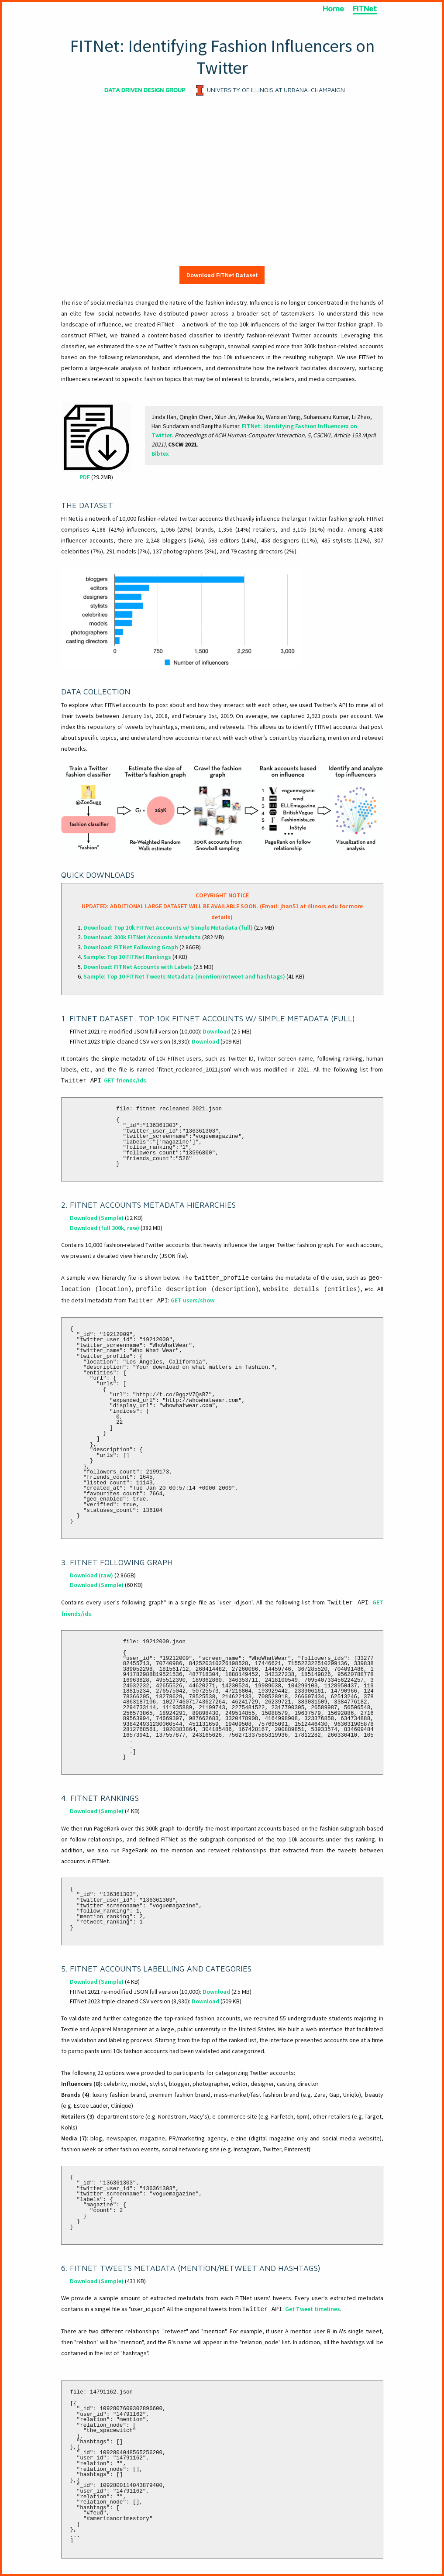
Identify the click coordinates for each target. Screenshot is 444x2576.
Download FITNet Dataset (222, 275)
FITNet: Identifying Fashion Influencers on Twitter (222, 57)
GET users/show (192, 1300)
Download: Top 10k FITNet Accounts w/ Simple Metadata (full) (168, 927)
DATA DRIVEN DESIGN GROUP (145, 89)
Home (333, 8)
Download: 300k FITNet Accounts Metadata (142, 937)
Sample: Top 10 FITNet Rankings (127, 957)
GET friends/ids (125, 1080)
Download (216, 1031)
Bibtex (160, 453)
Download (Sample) (97, 1218)
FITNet (365, 8)
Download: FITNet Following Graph (130, 947)
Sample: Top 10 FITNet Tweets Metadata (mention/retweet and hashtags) (184, 976)
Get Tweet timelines (312, 2309)
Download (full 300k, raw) (104, 1228)
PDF (84, 477)
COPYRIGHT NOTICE (222, 895)
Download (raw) (91, 1575)
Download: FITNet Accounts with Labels (137, 967)
